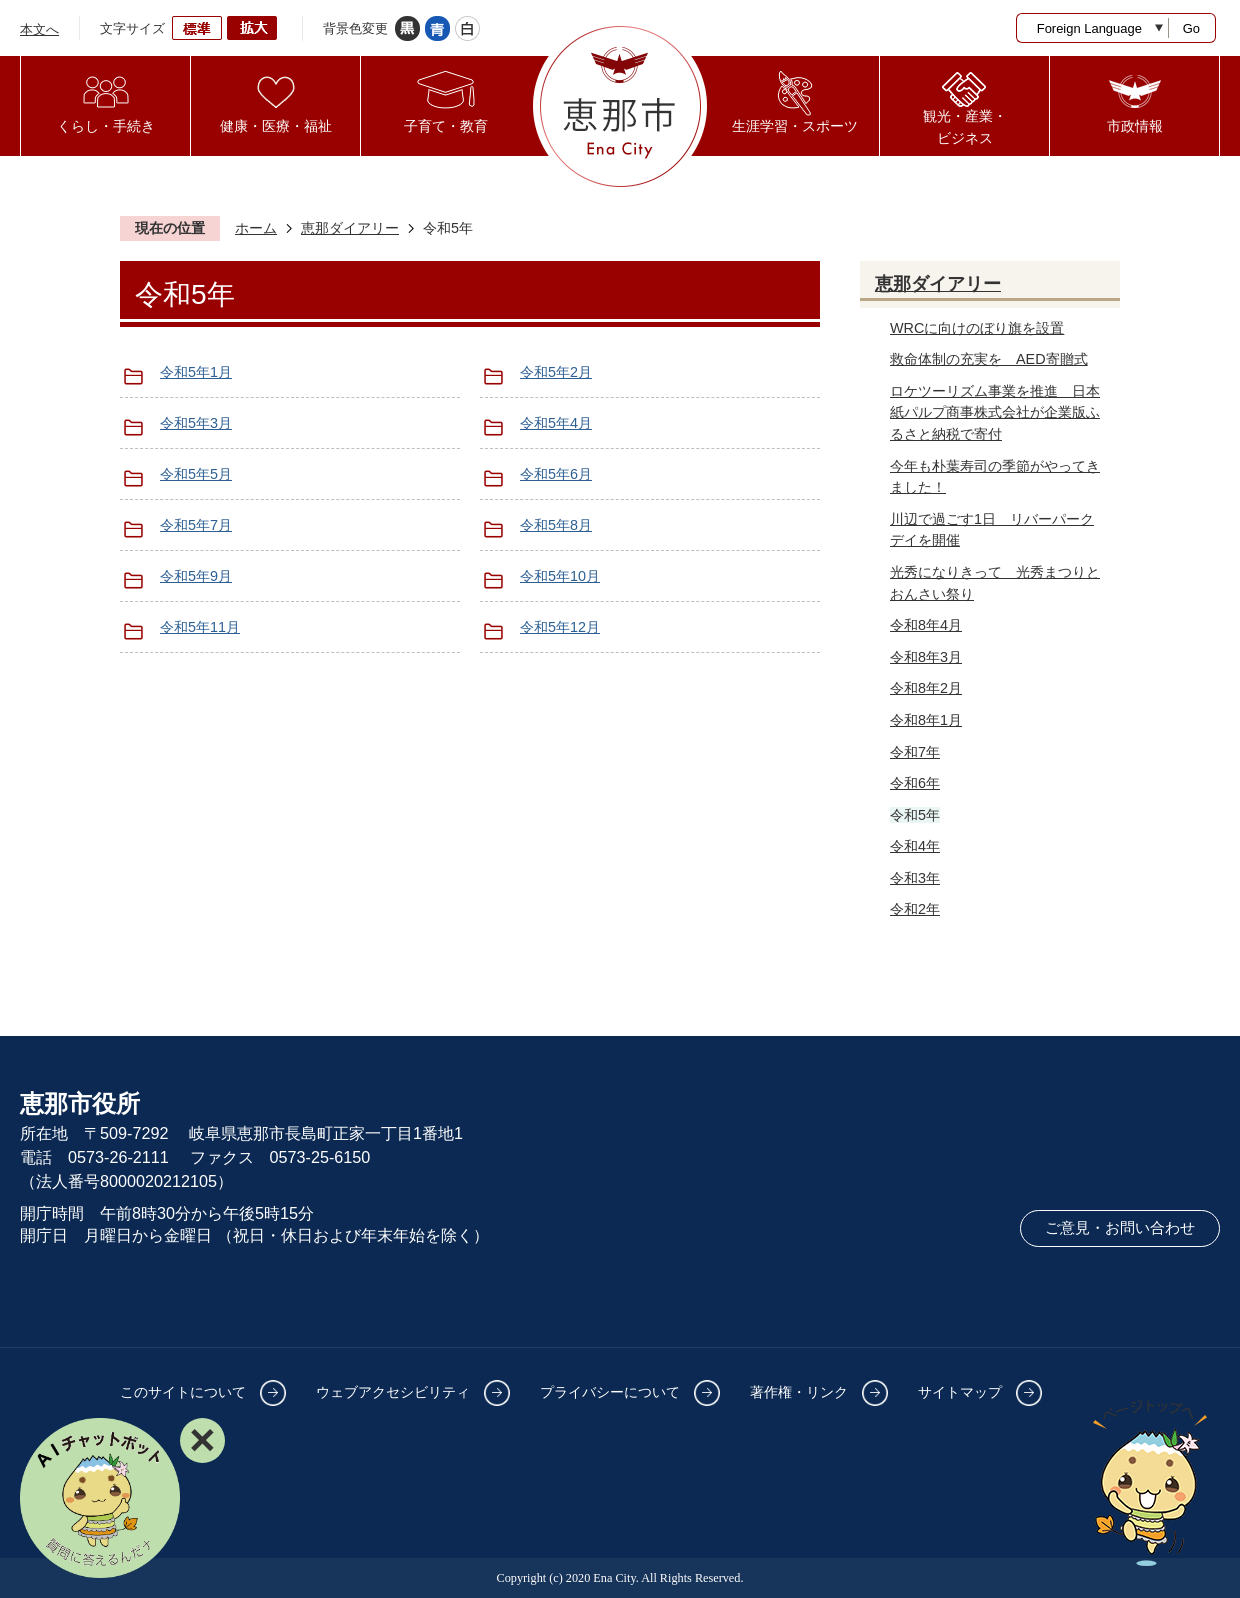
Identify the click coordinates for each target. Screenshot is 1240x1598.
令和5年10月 (560, 576)
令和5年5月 (196, 474)
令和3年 (915, 878)
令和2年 (915, 909)
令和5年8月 (556, 525)
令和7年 (915, 752)
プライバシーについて (610, 1392)
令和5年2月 (556, 372)
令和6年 (915, 783)
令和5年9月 (196, 576)
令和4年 (915, 846)
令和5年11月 (200, 627)
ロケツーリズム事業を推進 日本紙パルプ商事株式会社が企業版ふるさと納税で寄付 (995, 412)
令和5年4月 (556, 423)
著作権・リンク (799, 1392)
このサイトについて (183, 1392)
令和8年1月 (926, 720)
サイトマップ (960, 1392)
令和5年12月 (560, 627)
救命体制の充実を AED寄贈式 (989, 359)
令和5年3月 (196, 423)
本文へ (39, 29)
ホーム (256, 228)
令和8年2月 (926, 688)
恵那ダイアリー (350, 228)
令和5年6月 (556, 474)
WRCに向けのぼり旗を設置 (977, 328)
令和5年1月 (196, 372)
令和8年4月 (926, 625)
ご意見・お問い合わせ (1120, 1228)
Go (1191, 28)
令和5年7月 (196, 525)
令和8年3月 (926, 657)
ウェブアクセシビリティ (393, 1392)
